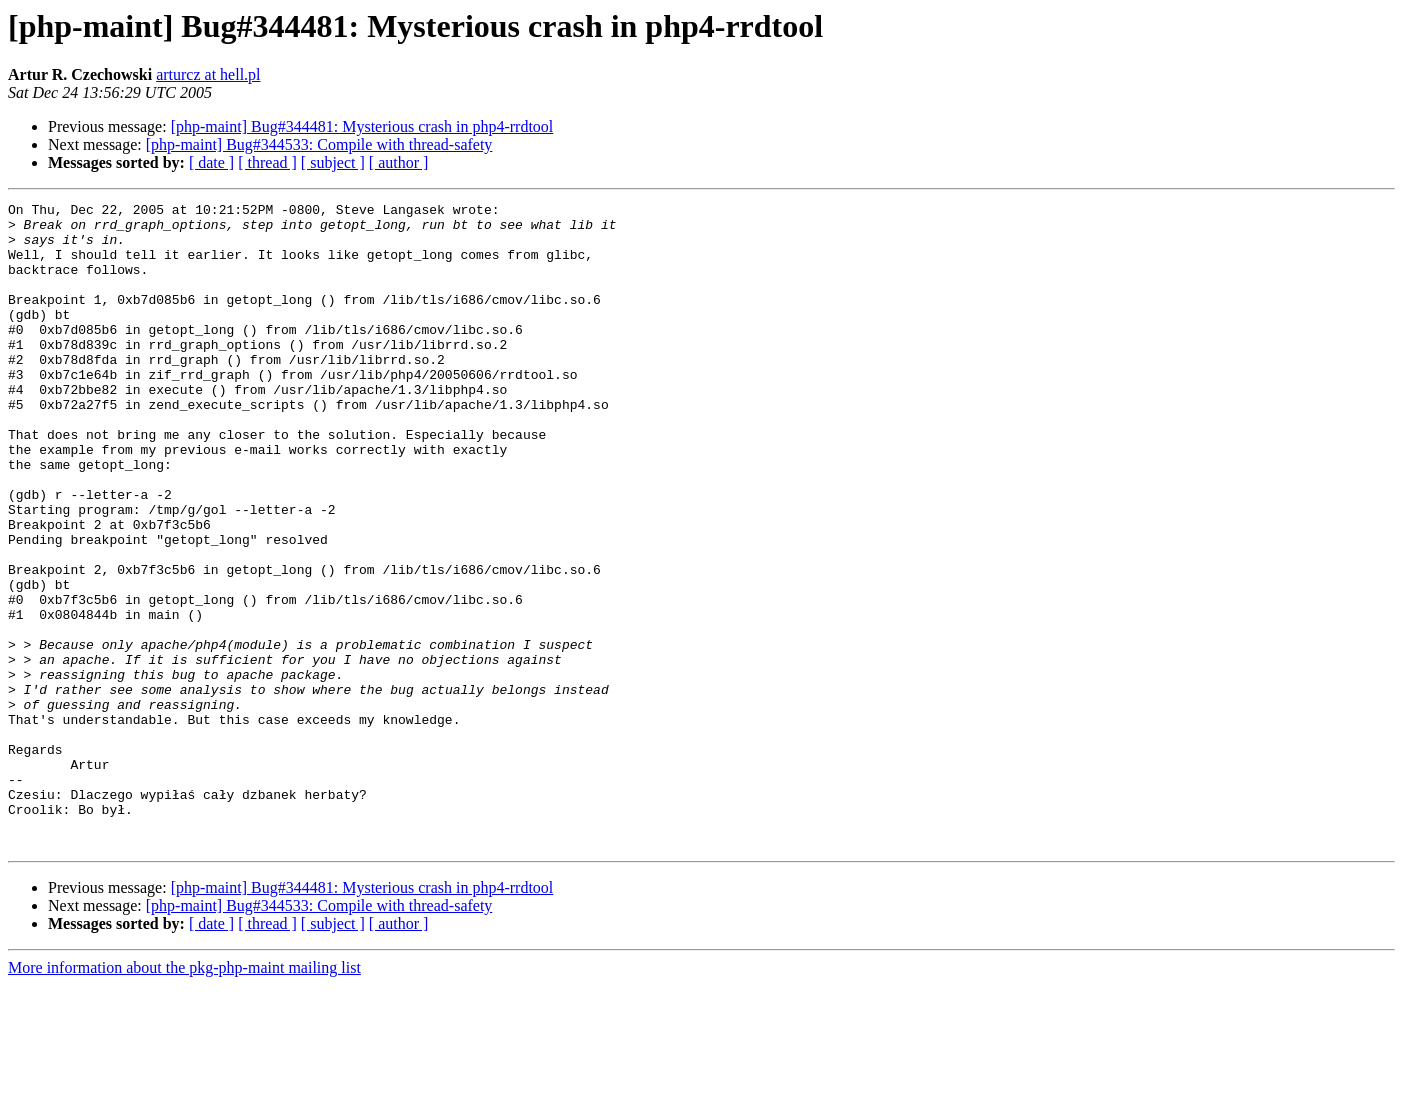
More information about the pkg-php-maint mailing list (184, 1096)
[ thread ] (267, 162)
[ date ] (211, 162)
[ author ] (399, 162)
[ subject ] (333, 162)
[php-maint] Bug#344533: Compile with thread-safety (319, 144)
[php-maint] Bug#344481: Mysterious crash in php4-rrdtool (362, 126)
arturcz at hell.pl (208, 74)
